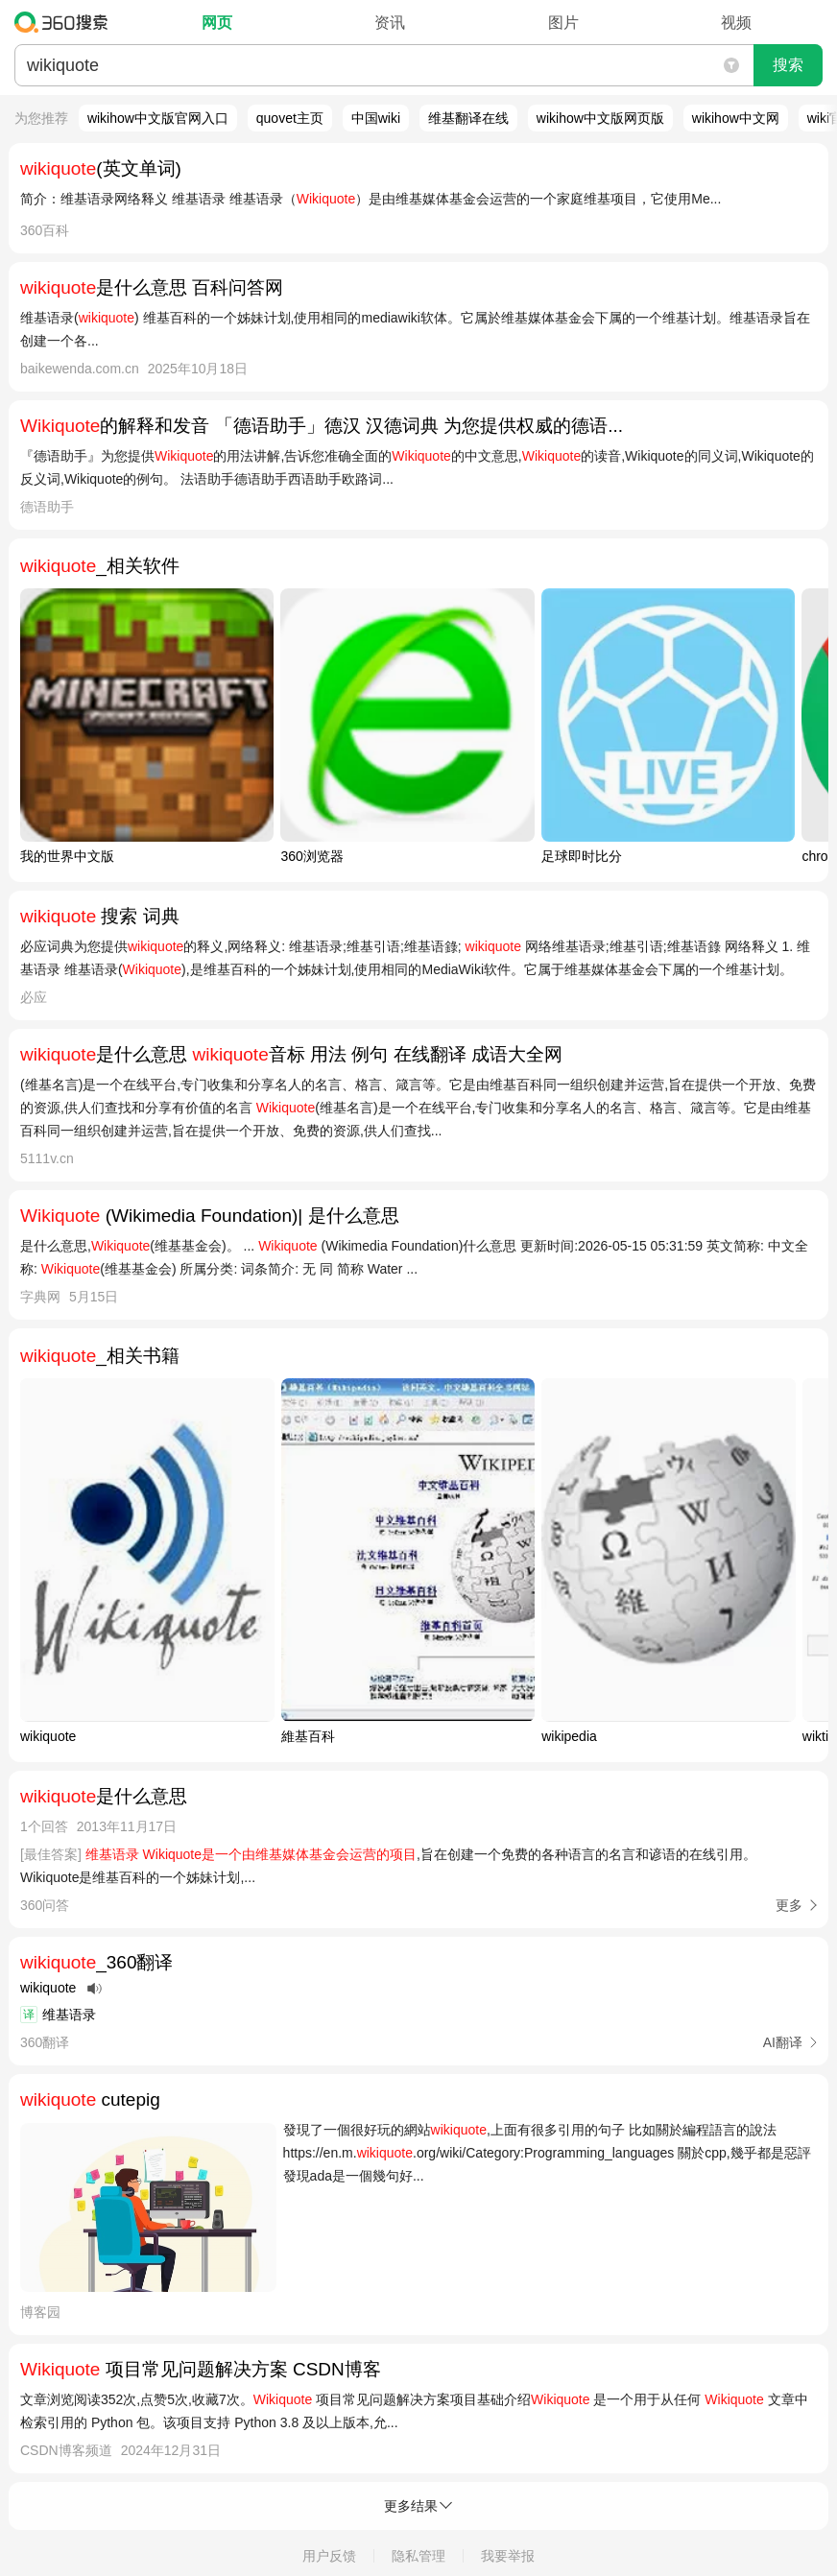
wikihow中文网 (735, 118)
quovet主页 (289, 118)
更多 (789, 1905)
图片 (563, 22)
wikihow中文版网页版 (600, 118)
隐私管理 (418, 2556)
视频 (736, 22)
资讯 (389, 22)
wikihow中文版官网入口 (157, 118)
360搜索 (65, 22)
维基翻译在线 (468, 118)
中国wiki (375, 118)
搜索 (788, 65)
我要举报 (508, 2556)
